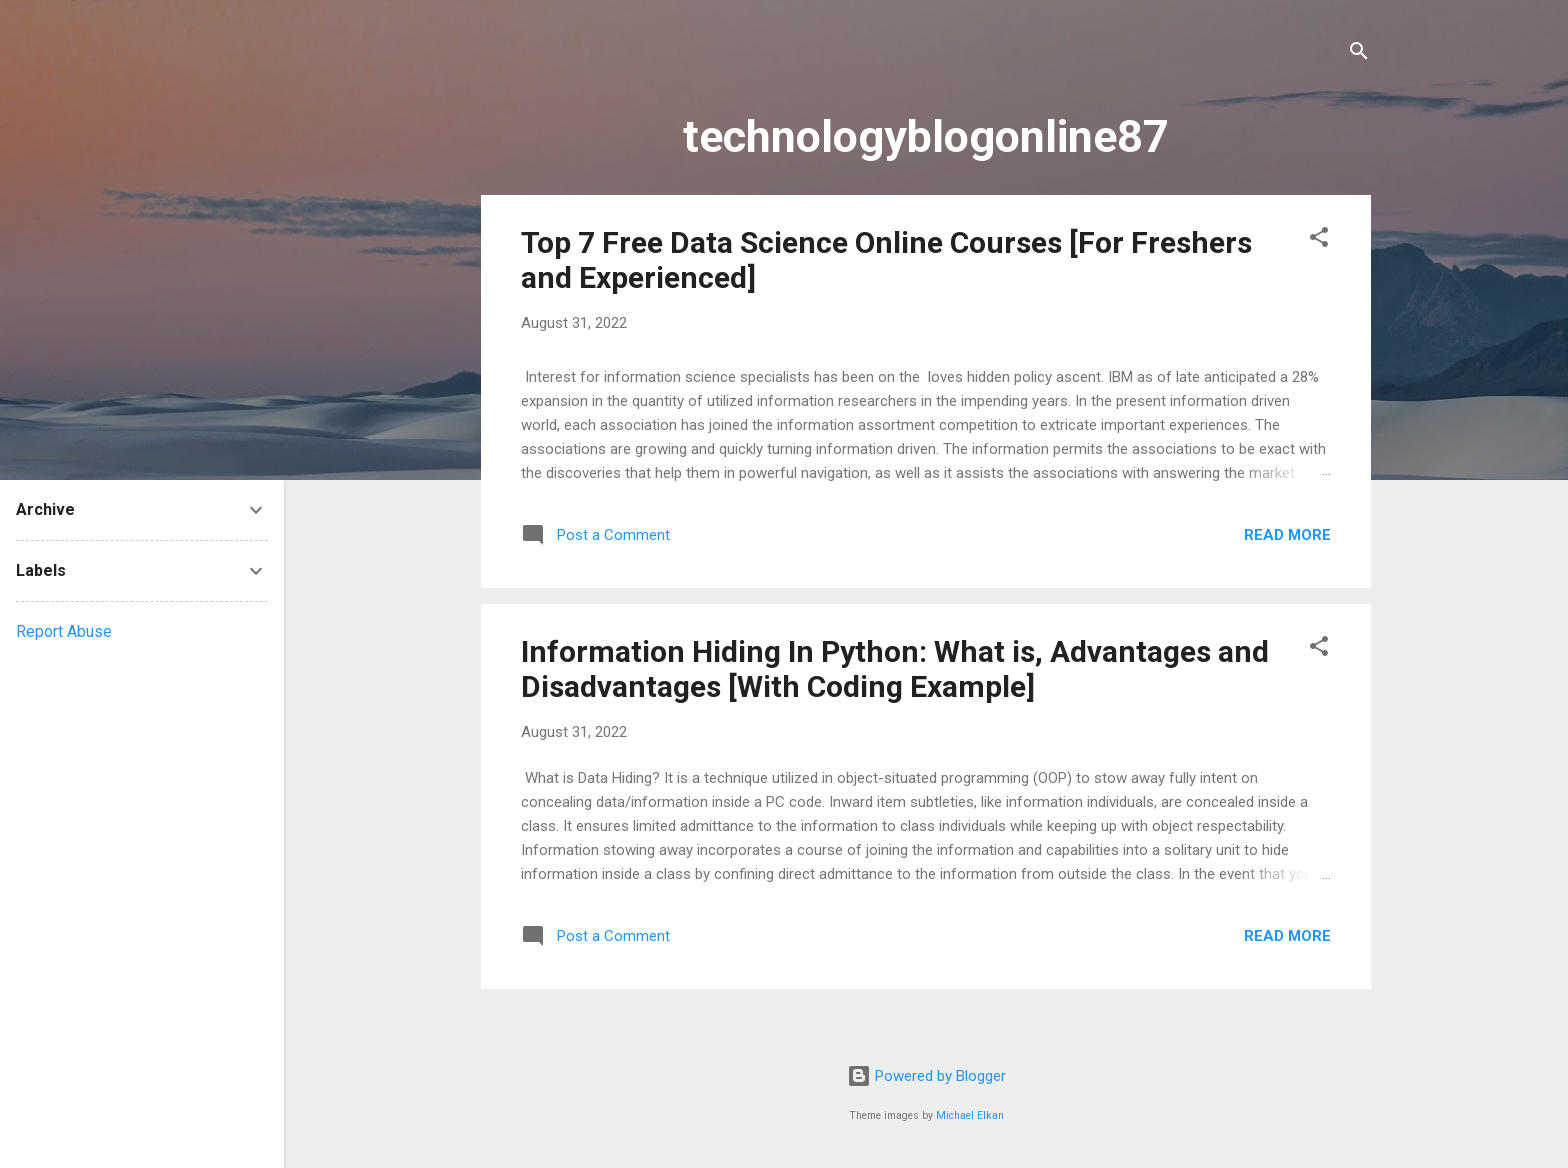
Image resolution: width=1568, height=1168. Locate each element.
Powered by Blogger (926, 1076)
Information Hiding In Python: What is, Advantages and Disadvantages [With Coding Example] (895, 669)
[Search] (1359, 54)
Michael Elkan (970, 1115)
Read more (1287, 535)
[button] (1319, 240)
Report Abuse (64, 631)
